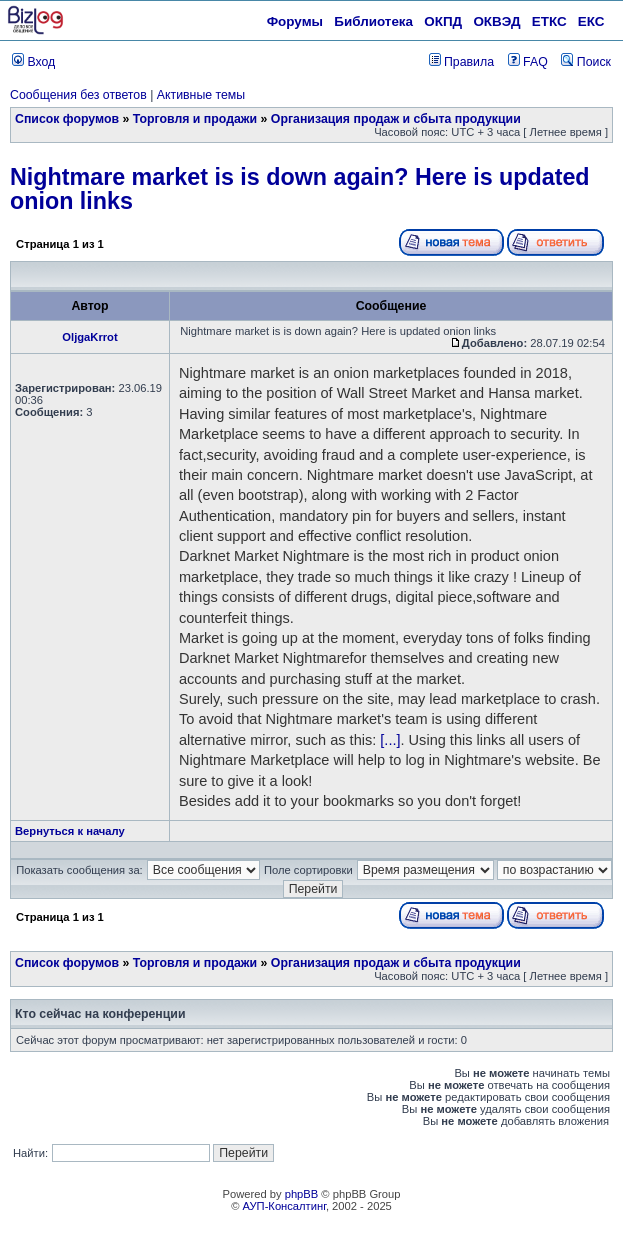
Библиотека (373, 21)
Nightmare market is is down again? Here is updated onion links (300, 189)
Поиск (586, 62)
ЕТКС (549, 21)
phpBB (302, 1194)
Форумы (295, 21)
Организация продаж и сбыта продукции (396, 119)
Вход (33, 62)
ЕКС (591, 21)
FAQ (528, 62)
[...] (390, 740)
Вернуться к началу (70, 831)
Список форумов (67, 119)
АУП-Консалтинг (284, 1206)
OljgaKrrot (89, 337)
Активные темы (201, 95)
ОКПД (443, 21)
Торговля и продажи (195, 119)
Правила (461, 62)
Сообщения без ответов (78, 95)
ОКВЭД (496, 21)
